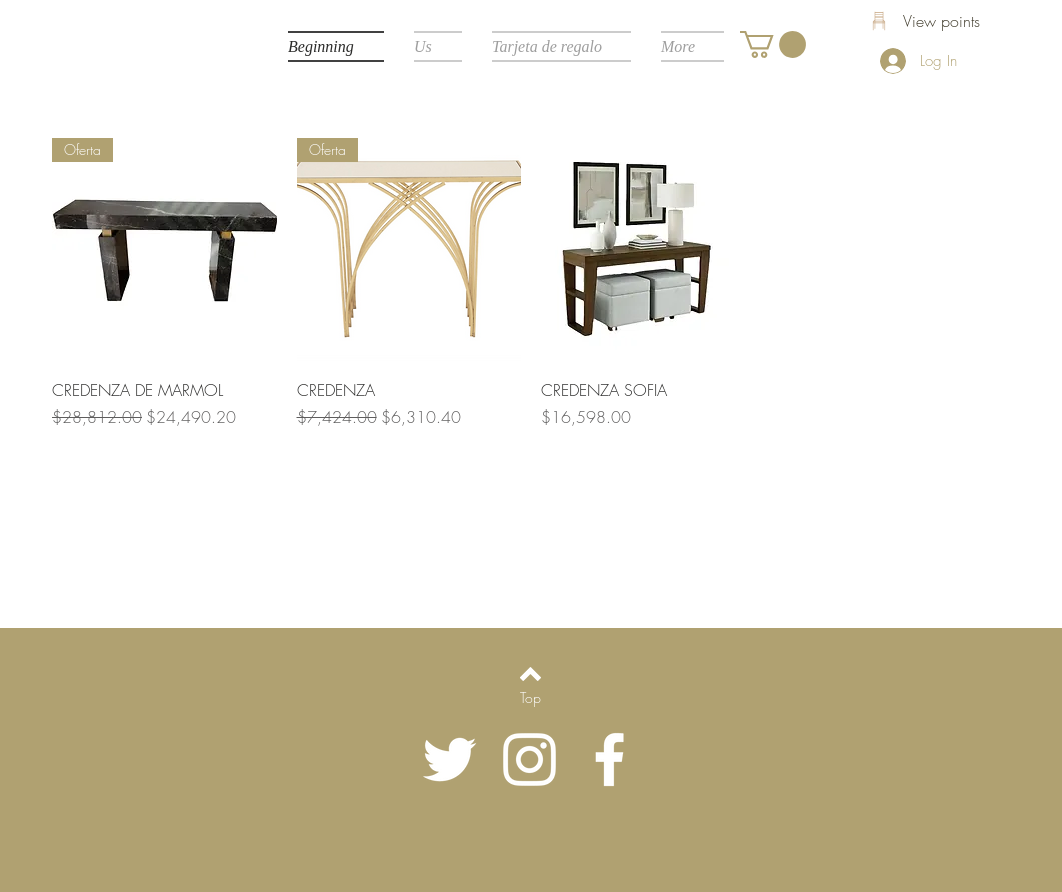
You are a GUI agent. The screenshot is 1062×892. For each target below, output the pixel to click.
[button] (773, 44)
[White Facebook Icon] (609, 759)
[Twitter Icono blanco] (449, 759)
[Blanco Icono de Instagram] (529, 759)
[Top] (530, 698)
